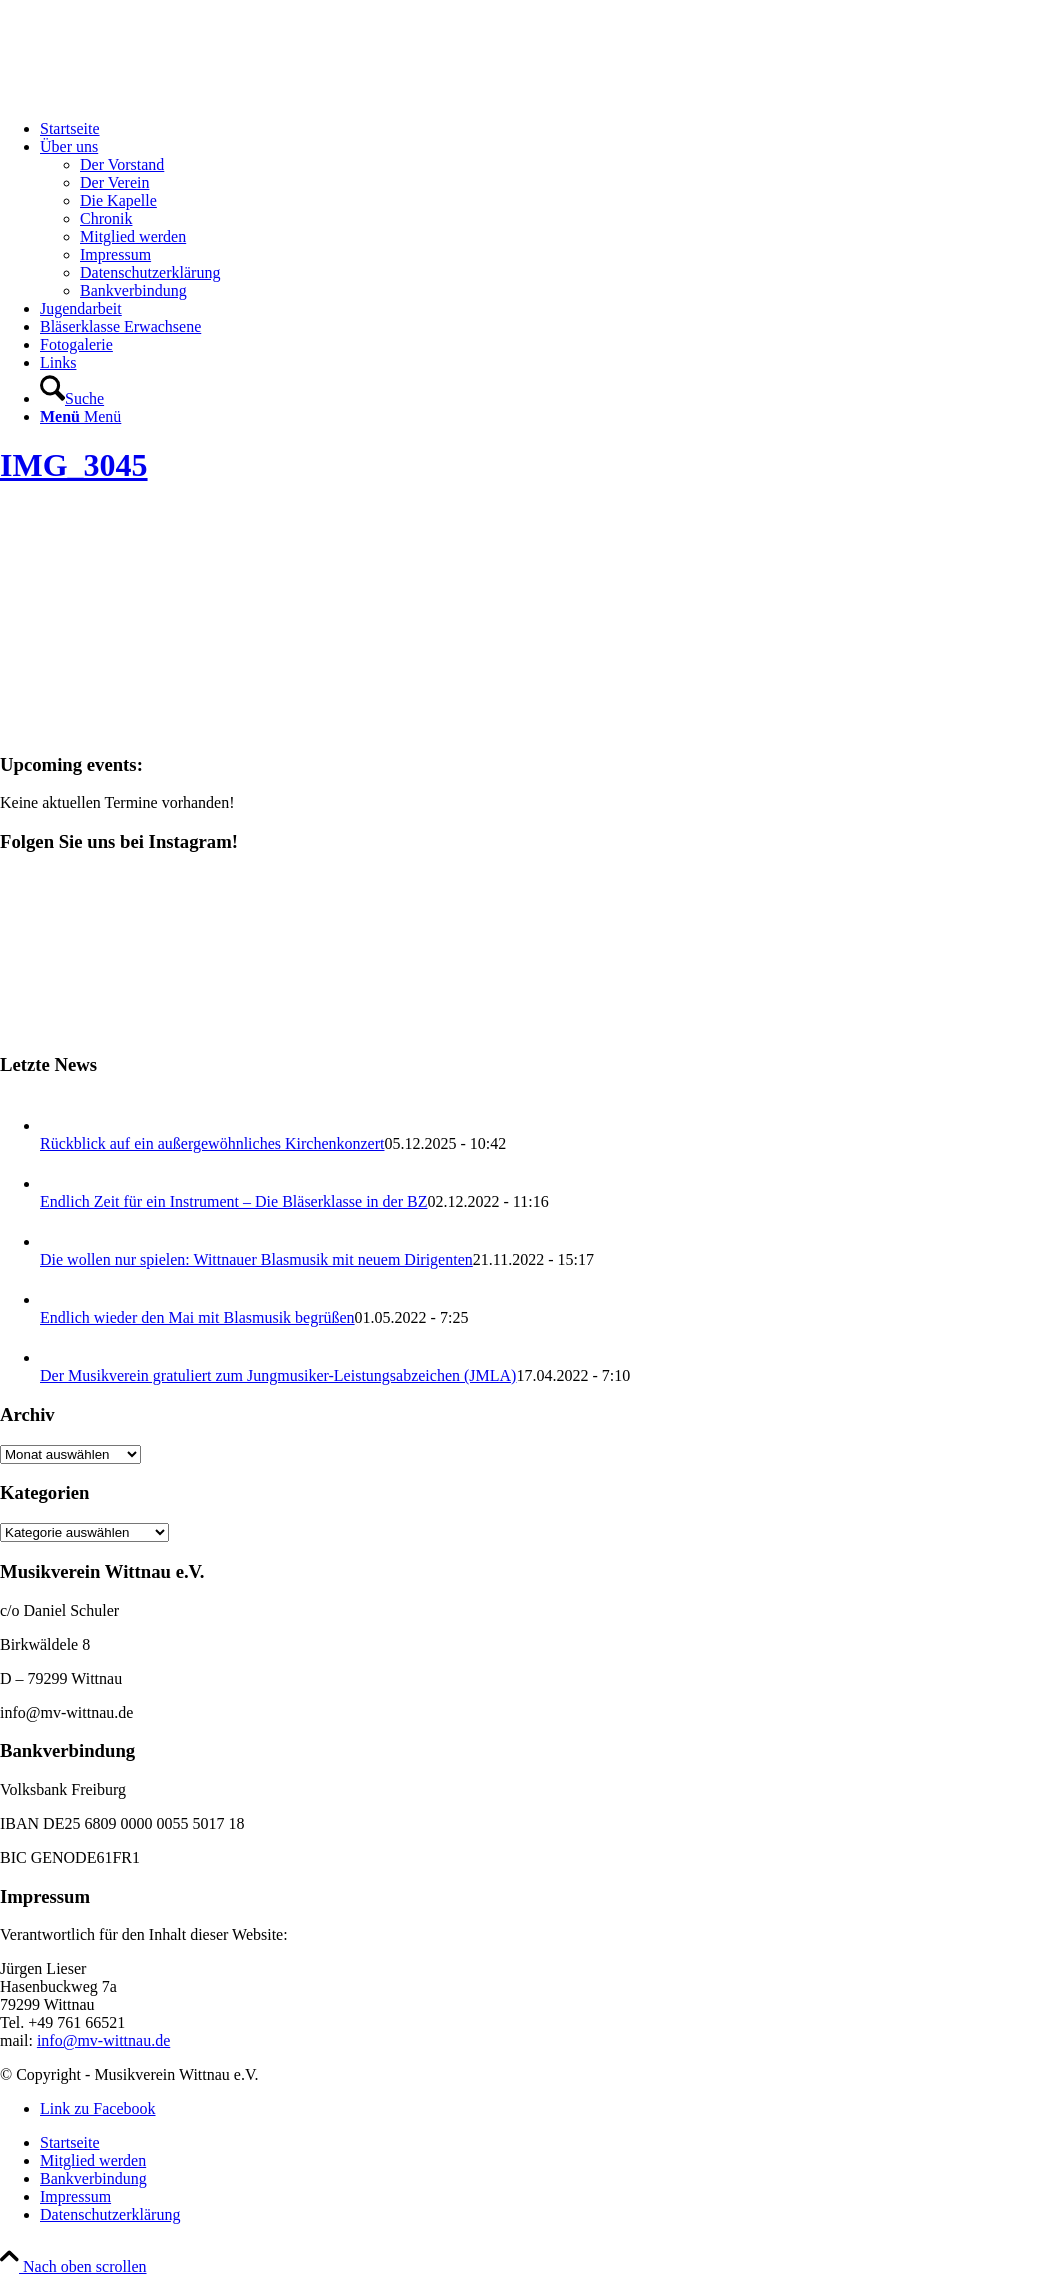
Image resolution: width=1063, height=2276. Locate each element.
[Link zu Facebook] (98, 2108)
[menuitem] (551, 129)
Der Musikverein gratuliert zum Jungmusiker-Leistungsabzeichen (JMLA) (278, 1375)
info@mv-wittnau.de (103, 2040)
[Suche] (72, 398)
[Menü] (80, 416)
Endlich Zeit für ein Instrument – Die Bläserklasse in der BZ (233, 1201)
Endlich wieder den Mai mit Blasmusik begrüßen (197, 1317)
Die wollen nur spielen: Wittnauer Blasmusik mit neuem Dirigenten (256, 1259)
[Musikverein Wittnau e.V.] (150, 94)
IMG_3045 (74, 465)
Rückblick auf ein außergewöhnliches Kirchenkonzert (212, 1143)
